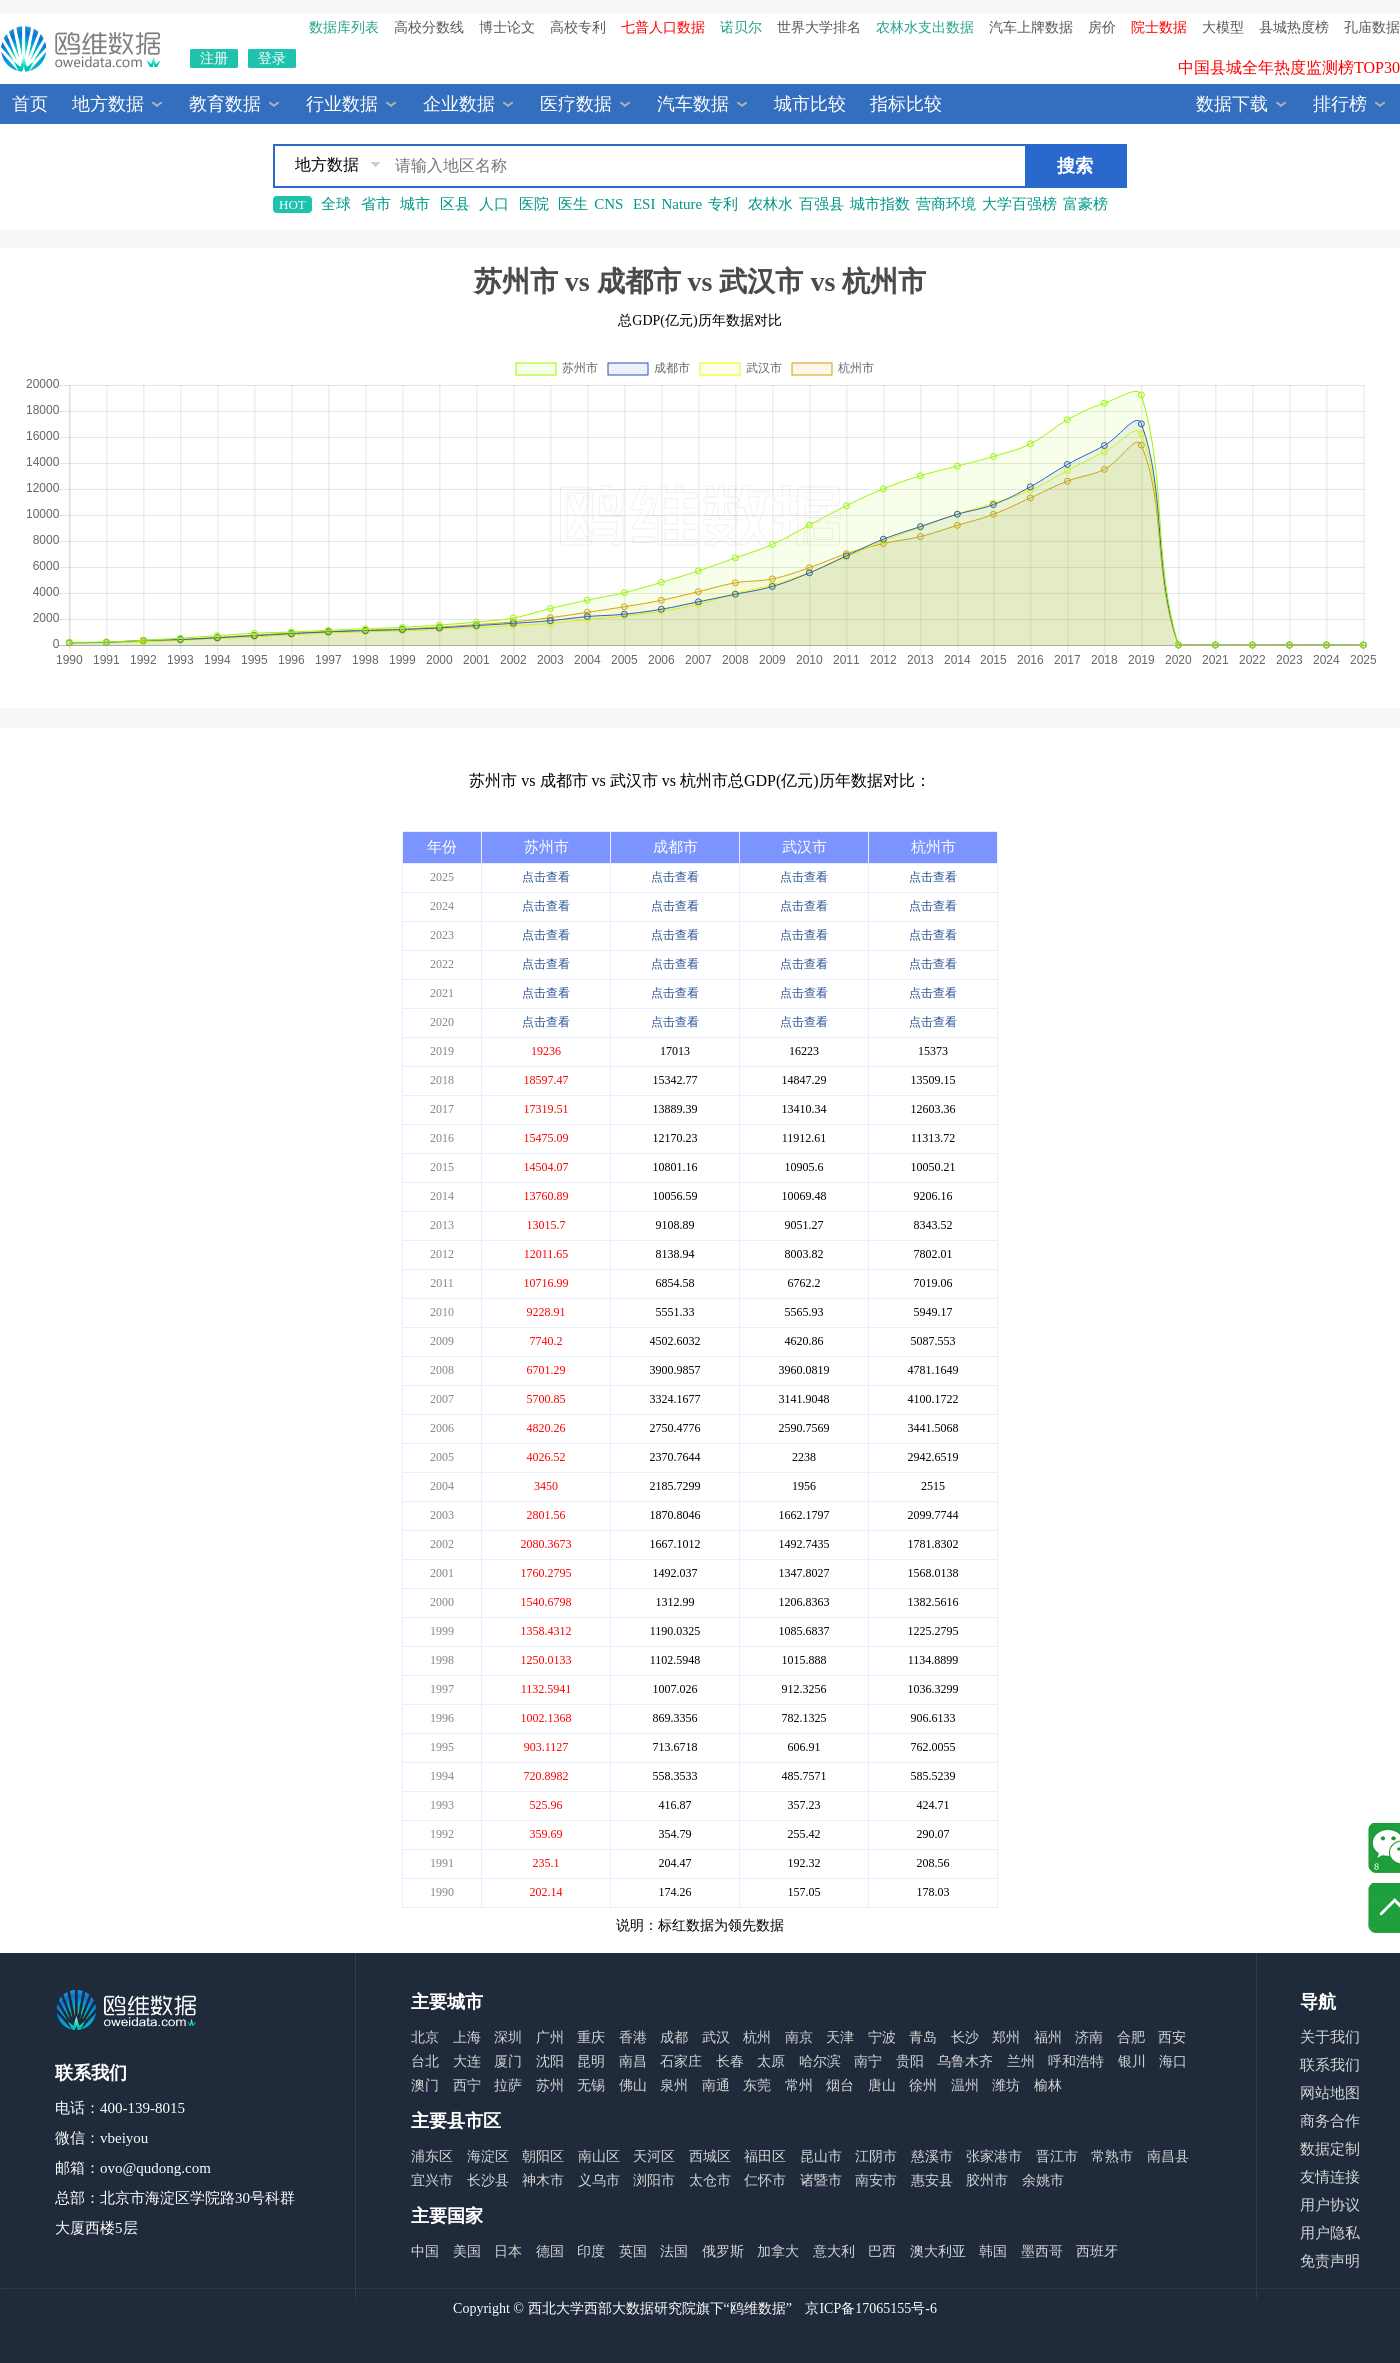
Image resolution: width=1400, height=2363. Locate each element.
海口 (1173, 2061)
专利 (723, 204)
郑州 (1006, 2037)
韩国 (993, 2251)
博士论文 (507, 27)
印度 (591, 2251)
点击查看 (546, 877)
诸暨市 (821, 2180)
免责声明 (1330, 2261)
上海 (467, 2037)
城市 (415, 204)
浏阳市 (654, 2180)
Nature (681, 204)
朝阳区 (543, 2156)
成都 (674, 2037)
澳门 (425, 2085)
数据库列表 (344, 27)
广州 (550, 2037)
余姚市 (1043, 2180)
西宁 (467, 2085)
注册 (214, 58)
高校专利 (578, 27)
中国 (425, 2251)
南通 (716, 2085)
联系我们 (1330, 2065)
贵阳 (910, 2061)
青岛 (923, 2037)
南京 (799, 2037)
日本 (508, 2251)
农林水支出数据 (925, 27)
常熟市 (1112, 2156)
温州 (965, 2085)
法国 (674, 2251)
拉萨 (508, 2085)
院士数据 (1159, 27)
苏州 (550, 2085)
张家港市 (994, 2156)
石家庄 (681, 2061)
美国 (467, 2251)
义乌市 (599, 2180)
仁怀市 (765, 2180)
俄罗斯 (723, 2251)
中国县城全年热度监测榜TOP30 (1289, 77)
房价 (1102, 27)
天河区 (654, 2156)
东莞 (757, 2085)
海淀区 (488, 2156)
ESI (644, 204)
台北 (425, 2061)
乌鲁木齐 (965, 2061)
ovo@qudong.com (155, 2168)
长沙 (965, 2037)
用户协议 (1330, 2205)
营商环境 (946, 204)
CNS (608, 204)
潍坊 (1006, 2085)
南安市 (876, 2180)
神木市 (543, 2180)
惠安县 (932, 2180)
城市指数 (880, 204)
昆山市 (821, 2156)
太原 (771, 2061)
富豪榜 (1085, 204)
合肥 (1131, 2037)
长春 (730, 2061)
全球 (336, 204)
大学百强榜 (1019, 204)
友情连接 (1330, 2177)
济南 (1089, 2037)
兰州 (1021, 2061)
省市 (376, 204)
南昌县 (1168, 2156)
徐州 (923, 2085)
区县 (455, 204)
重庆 (591, 2037)
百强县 (821, 204)
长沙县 (488, 2180)
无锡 (591, 2085)
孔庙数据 (1372, 27)
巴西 (882, 2251)
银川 (1132, 2061)
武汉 (716, 2037)
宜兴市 (432, 2180)
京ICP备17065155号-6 (870, 2308)
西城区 (710, 2156)
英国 (633, 2251)
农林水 (770, 204)
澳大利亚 (938, 2251)
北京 (425, 2037)
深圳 (508, 2037)
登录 (272, 58)
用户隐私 (1330, 2233)
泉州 (674, 2085)
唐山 (882, 2085)
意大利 (834, 2251)
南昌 (633, 2061)
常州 (799, 2085)
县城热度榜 (1294, 27)
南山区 (599, 2156)
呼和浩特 (1076, 2061)
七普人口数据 (663, 27)
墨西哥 (1042, 2251)
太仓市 (710, 2180)
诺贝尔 (741, 27)
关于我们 (1330, 2037)
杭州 (757, 2037)
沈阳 (550, 2061)
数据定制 (1330, 2149)
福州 (1048, 2037)
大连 (467, 2061)
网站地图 (1330, 2093)
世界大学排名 (819, 27)
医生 (573, 204)
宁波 (882, 2037)
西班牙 (1097, 2251)
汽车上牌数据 (1031, 27)
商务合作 (1330, 2121)
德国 (550, 2251)
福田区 (765, 2156)
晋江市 (1057, 2156)
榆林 (1048, 2085)
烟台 (840, 2085)
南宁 (868, 2061)
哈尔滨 (820, 2061)
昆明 (591, 2061)
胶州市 (987, 2180)
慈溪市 (932, 2156)
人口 (494, 204)
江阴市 (876, 2156)
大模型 (1223, 27)
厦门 (508, 2061)
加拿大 (778, 2251)
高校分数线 (429, 27)
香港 (633, 2037)
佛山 (633, 2085)
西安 (1172, 2037)
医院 (534, 204)
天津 (840, 2037)
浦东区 (432, 2156)
